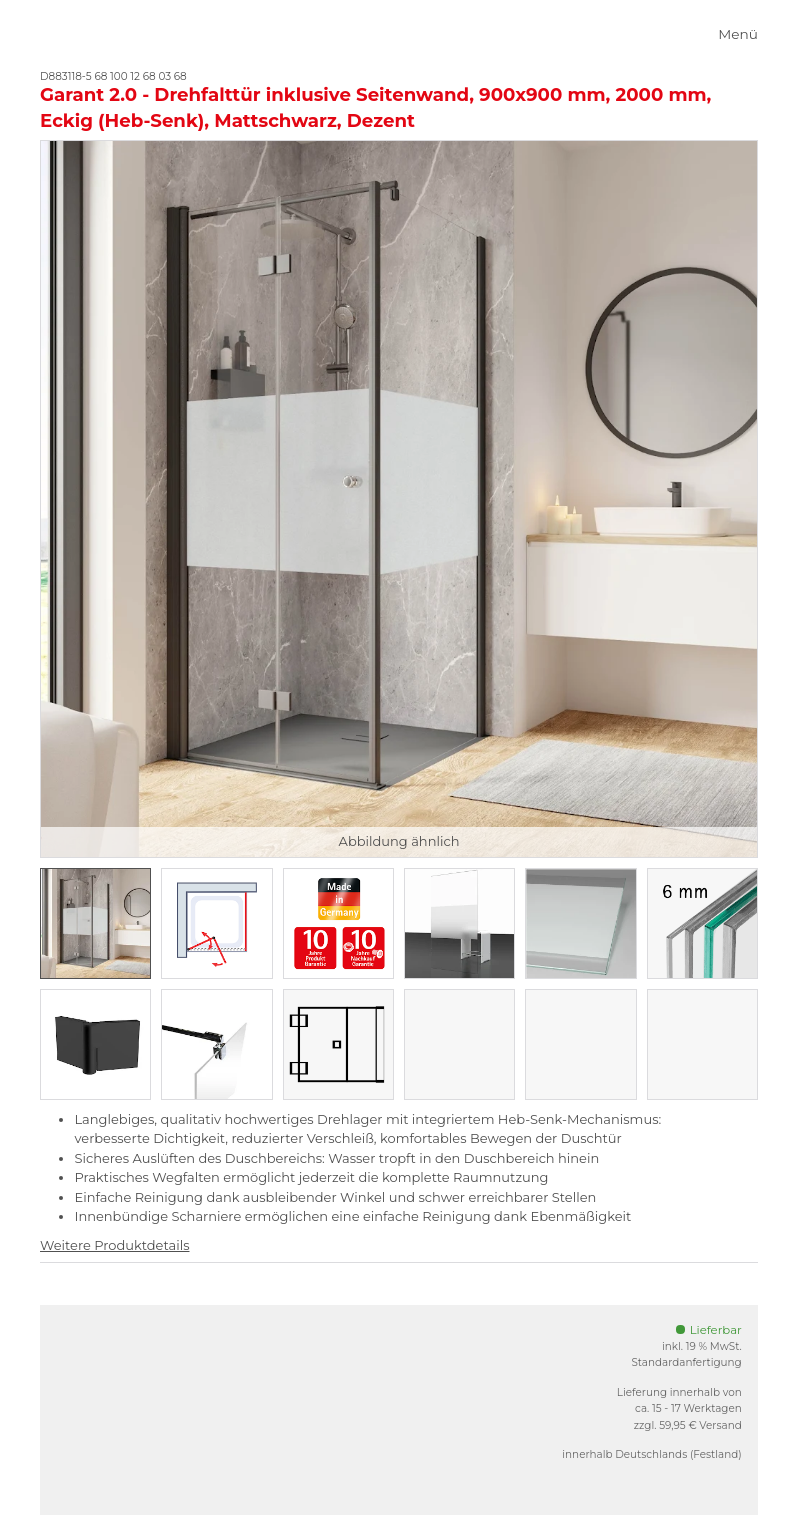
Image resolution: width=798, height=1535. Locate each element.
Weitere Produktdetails (114, 1245)
